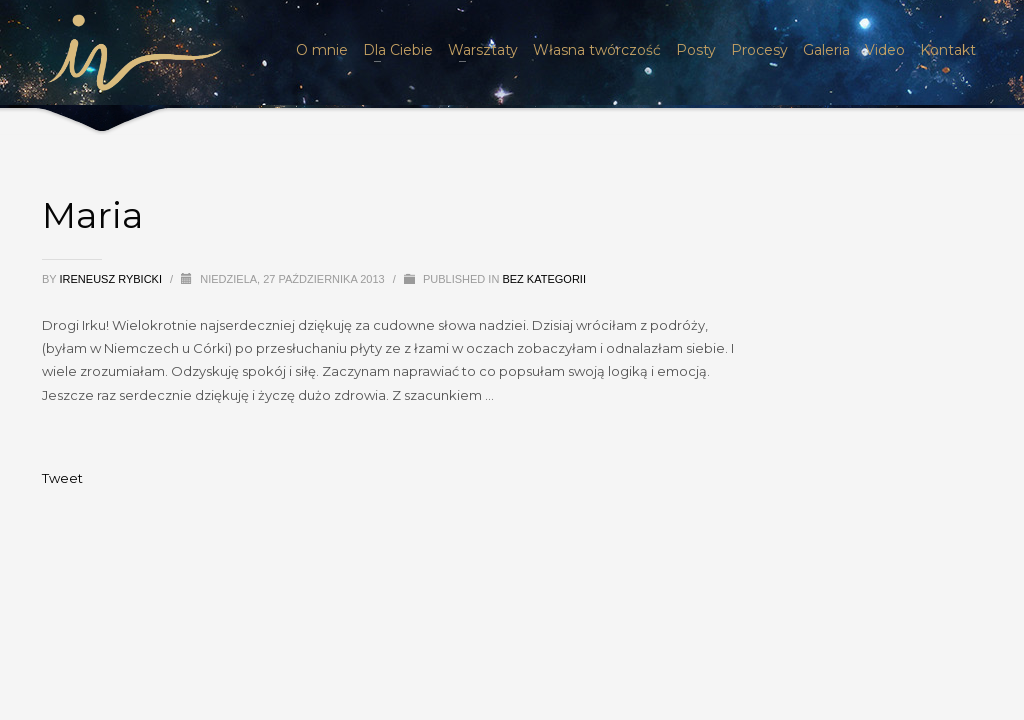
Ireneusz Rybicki (113, 279)
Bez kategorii (544, 279)
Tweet (62, 478)
